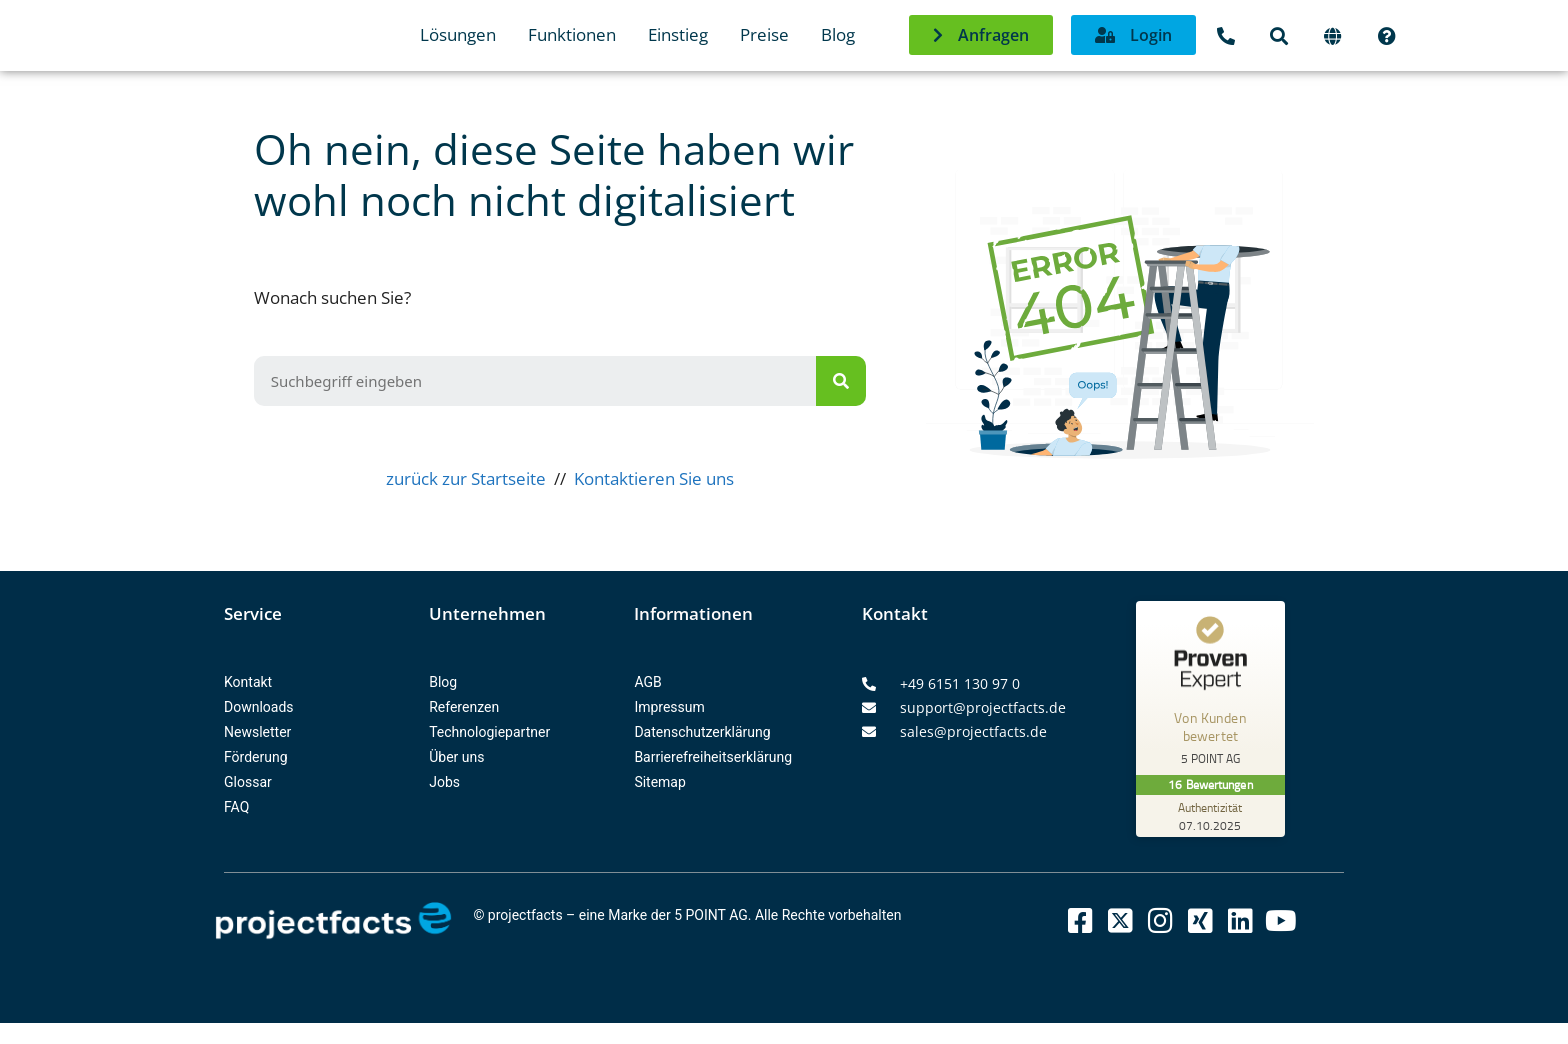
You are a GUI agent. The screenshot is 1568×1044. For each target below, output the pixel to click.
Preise (764, 34)
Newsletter (257, 732)
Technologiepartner (489, 732)
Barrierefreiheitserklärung (713, 757)
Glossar (248, 782)
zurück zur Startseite (466, 478)
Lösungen (458, 34)
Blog (838, 34)
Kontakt (248, 682)
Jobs (444, 782)
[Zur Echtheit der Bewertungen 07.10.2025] (1211, 816)
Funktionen (572, 34)
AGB (647, 682)
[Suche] (841, 381)
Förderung (256, 757)
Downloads (259, 707)
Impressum (669, 707)
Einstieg (678, 34)
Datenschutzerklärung (702, 732)
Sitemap (659, 782)
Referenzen (464, 707)
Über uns (456, 757)
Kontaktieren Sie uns (654, 478)
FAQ (236, 807)
